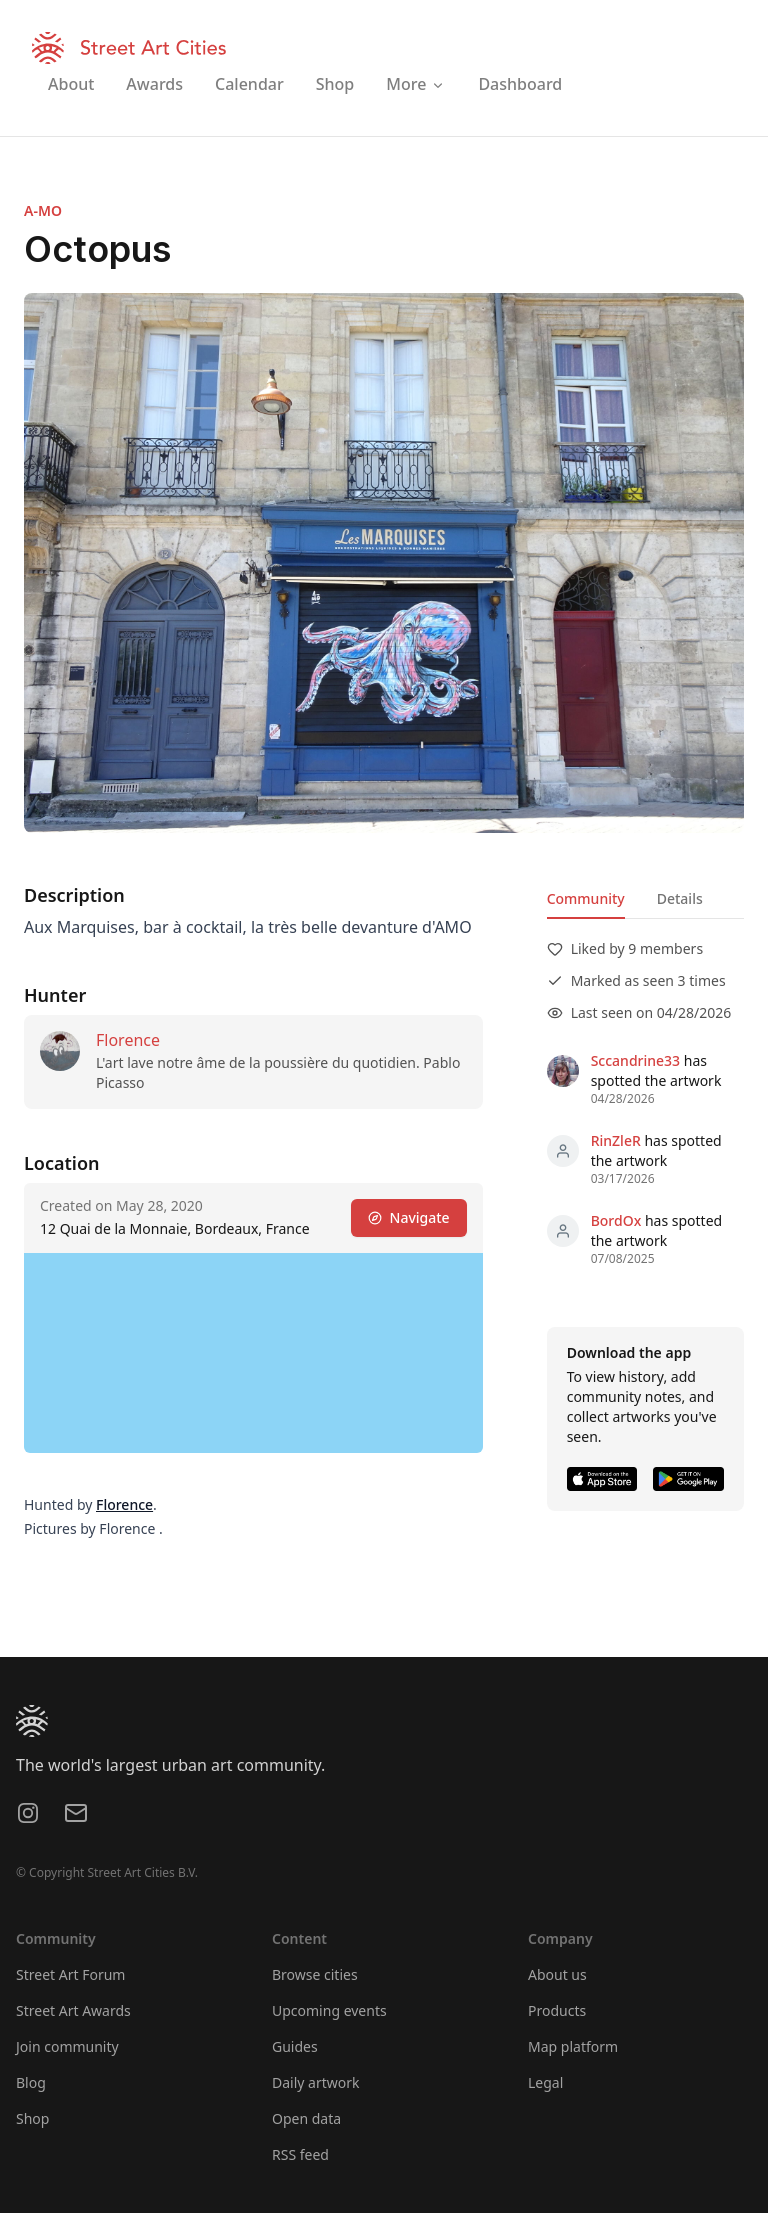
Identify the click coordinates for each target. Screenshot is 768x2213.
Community (586, 898)
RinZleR (616, 1140)
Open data (306, 2118)
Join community (67, 2046)
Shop (32, 2118)
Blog (31, 2082)
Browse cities (315, 1974)
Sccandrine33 (635, 1060)
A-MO (43, 210)
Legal (545, 2082)
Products (557, 2010)
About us (557, 1974)
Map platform (573, 2046)
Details (680, 898)
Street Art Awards (73, 2010)
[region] (253, 1353)
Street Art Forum (70, 1974)
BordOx (616, 1220)
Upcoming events (329, 2010)
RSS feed (300, 2154)
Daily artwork (316, 2082)
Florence (128, 1040)
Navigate (409, 1217)
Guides (295, 2046)
